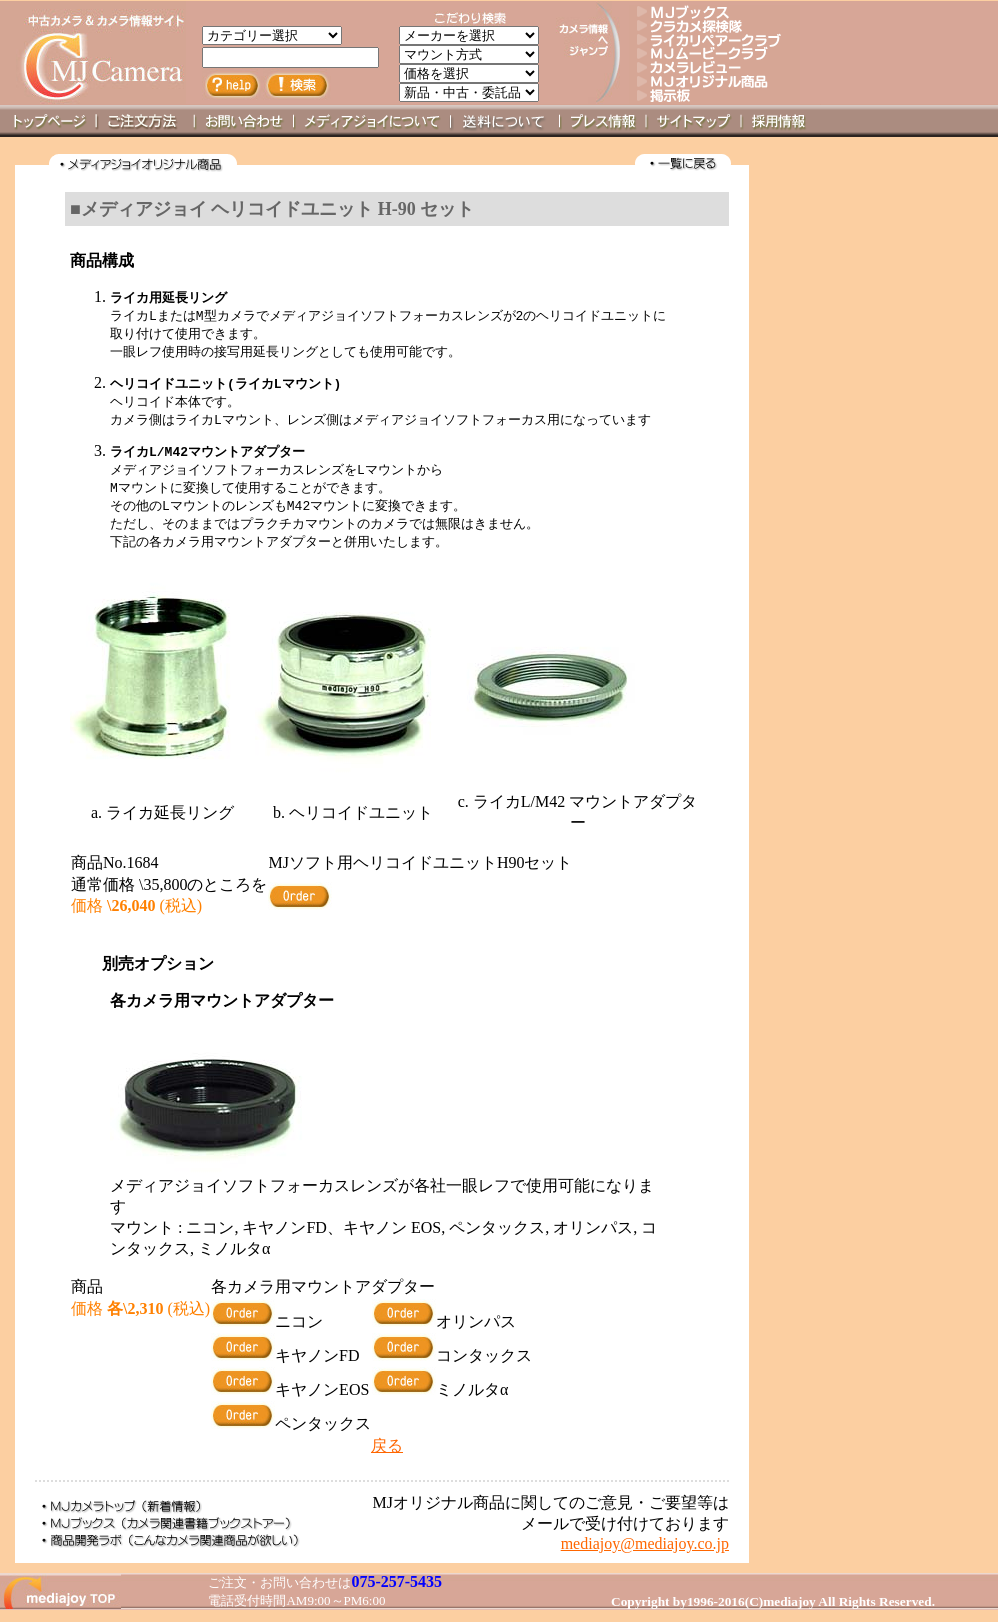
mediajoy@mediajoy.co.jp (645, 1553)
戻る (387, 1455)
